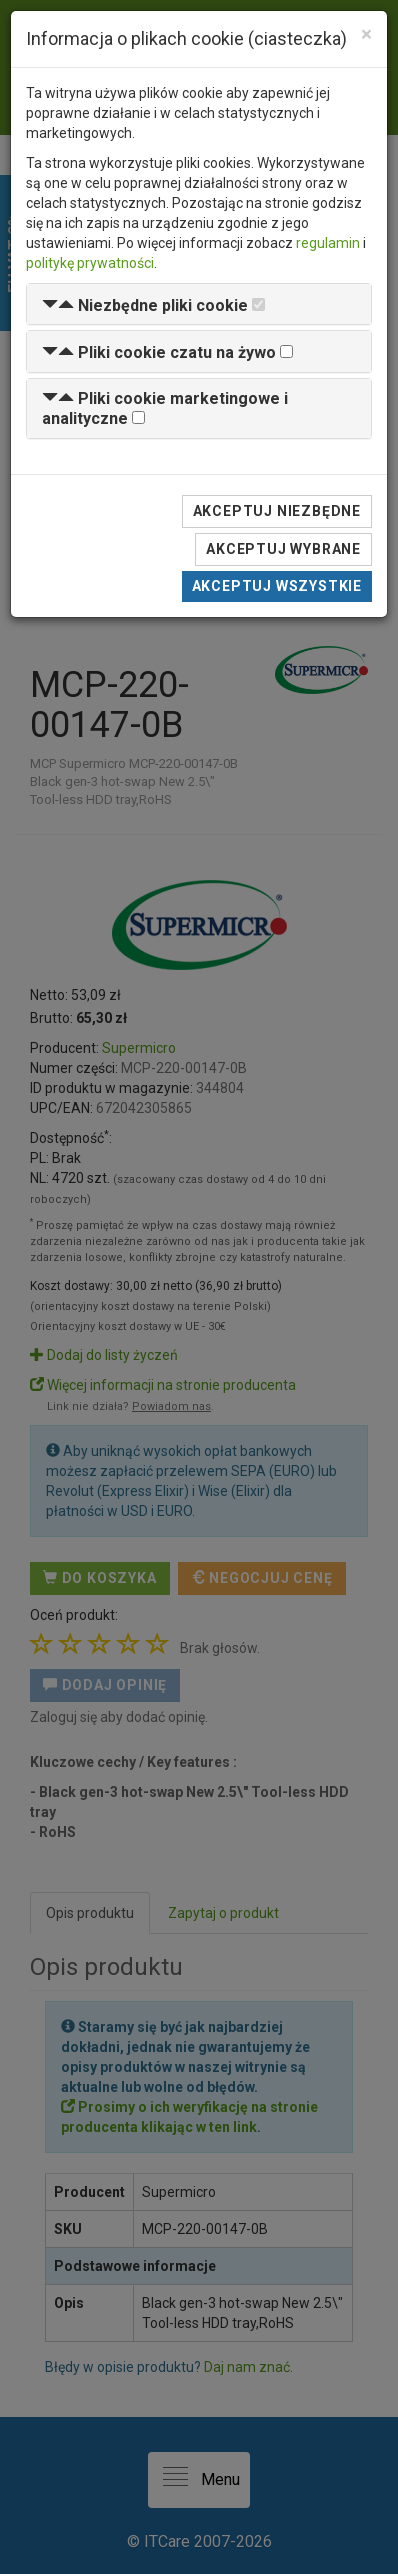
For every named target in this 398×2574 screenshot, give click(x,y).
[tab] (199, 304)
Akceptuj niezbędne (277, 511)
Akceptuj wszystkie (277, 586)
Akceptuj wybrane (283, 549)
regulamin (328, 243)
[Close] (366, 34)
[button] (145, 305)
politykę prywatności (90, 263)
